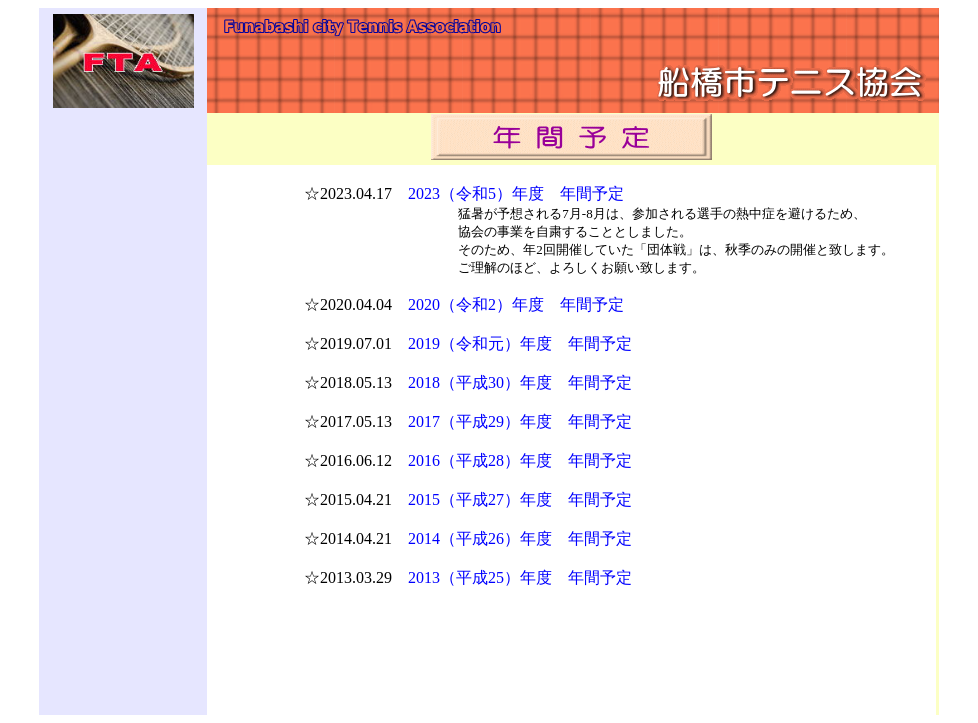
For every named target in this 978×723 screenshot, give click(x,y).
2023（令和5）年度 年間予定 (516, 193)
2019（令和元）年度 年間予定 (520, 343)
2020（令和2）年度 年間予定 (516, 304)
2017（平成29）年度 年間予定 (520, 421)
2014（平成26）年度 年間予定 (520, 538)
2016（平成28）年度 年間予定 (520, 460)
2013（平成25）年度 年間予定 (520, 577)
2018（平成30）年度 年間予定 (520, 382)
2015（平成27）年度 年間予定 (520, 499)
